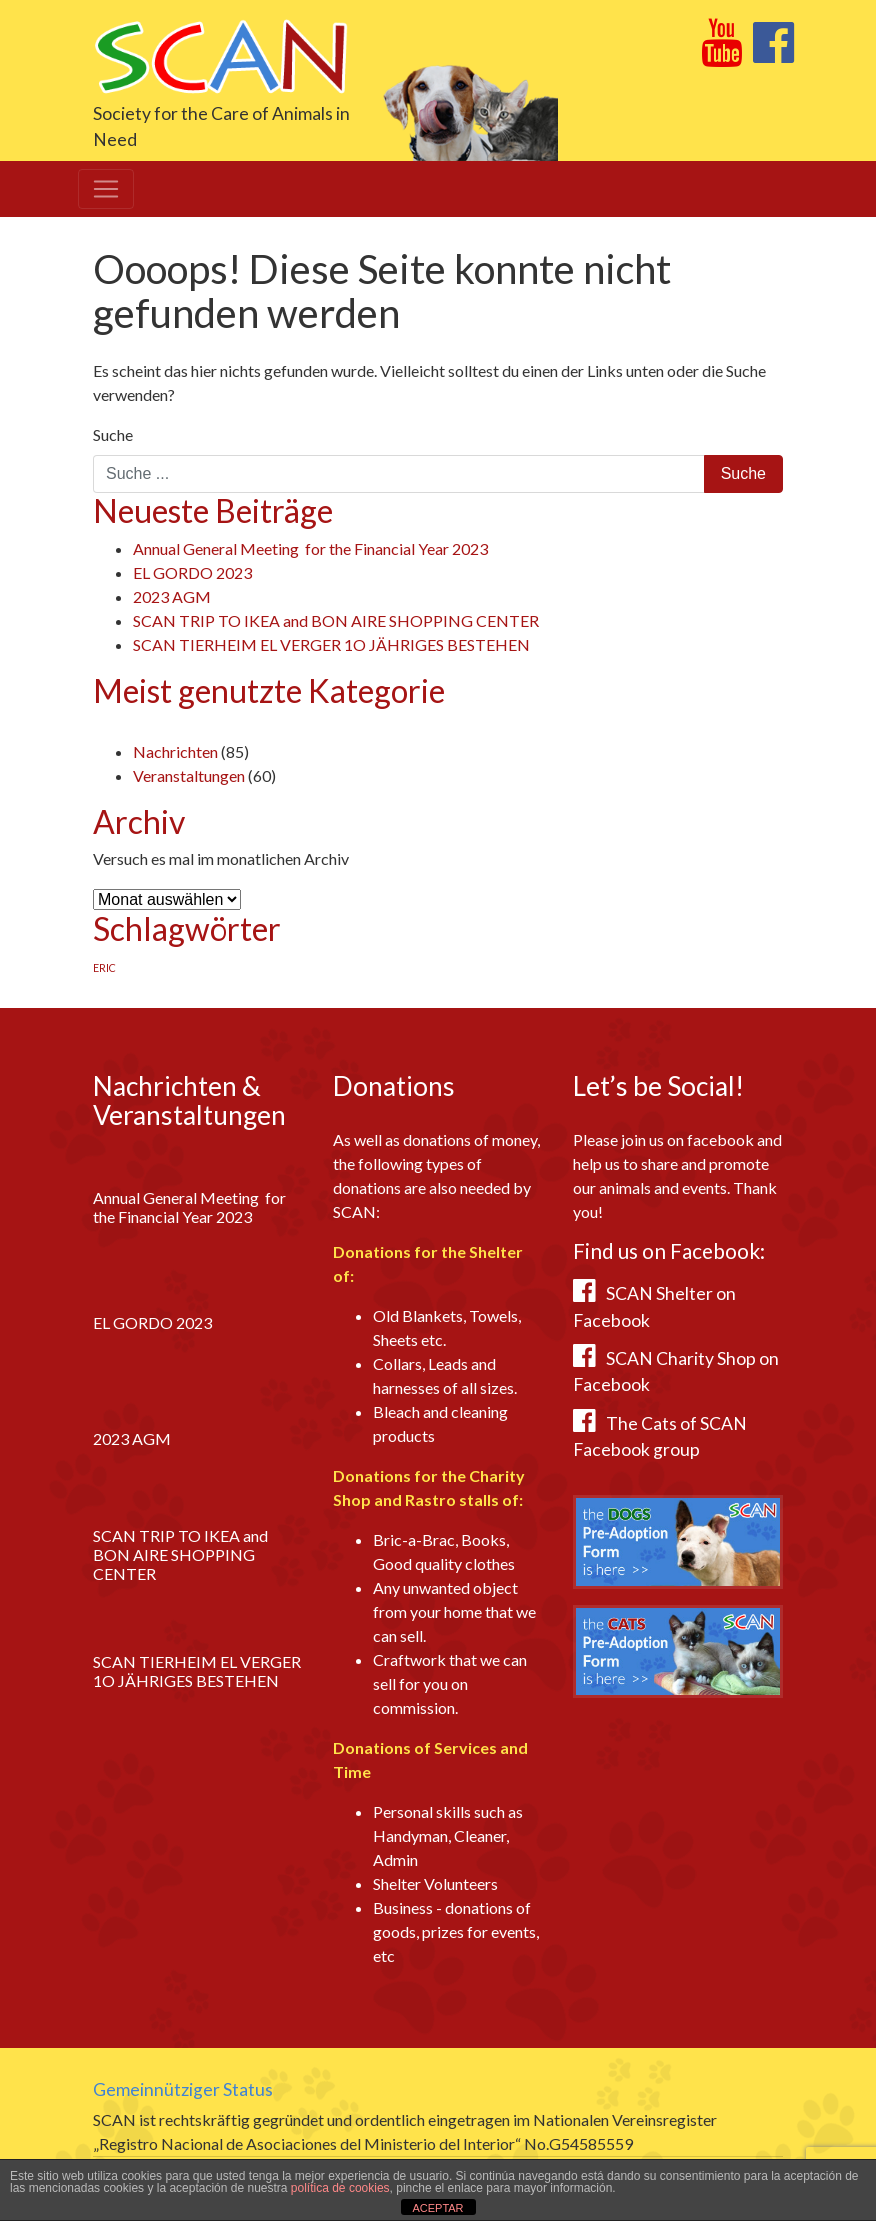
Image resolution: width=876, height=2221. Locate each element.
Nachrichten (175, 751)
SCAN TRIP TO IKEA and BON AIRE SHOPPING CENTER (336, 620)
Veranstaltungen (189, 775)
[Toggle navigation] (106, 189)
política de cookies (340, 2188)
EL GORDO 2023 (192, 572)
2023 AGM (172, 596)
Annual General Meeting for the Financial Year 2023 (310, 548)
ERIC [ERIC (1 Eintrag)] (104, 967)
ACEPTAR (437, 2208)
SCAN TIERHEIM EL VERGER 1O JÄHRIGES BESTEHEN (331, 644)
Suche (113, 434)
